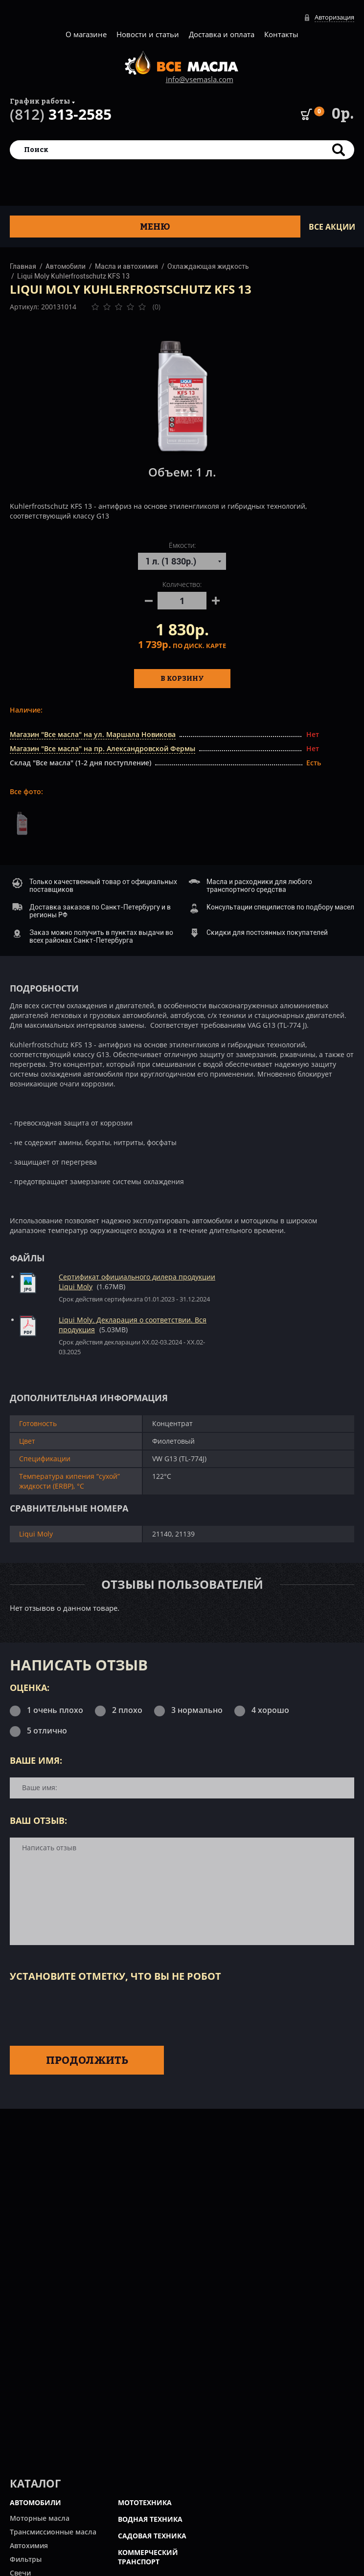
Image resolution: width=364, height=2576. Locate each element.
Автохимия (29, 2545)
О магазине (86, 34)
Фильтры (26, 2559)
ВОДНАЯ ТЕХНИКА (150, 2519)
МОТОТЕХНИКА (145, 2502)
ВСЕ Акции (332, 227)
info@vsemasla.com (199, 79)
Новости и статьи (147, 34)
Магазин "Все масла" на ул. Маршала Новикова (93, 734)
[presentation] (84, 2012)
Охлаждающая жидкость (208, 266)
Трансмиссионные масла (53, 2531)
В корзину (182, 678)
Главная (23, 266)
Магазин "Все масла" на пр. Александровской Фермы (102, 748)
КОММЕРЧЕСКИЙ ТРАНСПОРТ (148, 2557)
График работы (40, 101)
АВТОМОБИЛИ (35, 2502)
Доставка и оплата (221, 34)
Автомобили (66, 266)
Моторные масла (39, 2518)
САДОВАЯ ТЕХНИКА (152, 2535)
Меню (155, 226)
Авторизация (334, 17)
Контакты (281, 34)
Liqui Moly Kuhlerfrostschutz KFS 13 (73, 276)
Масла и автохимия (126, 266)
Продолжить (87, 2060)
